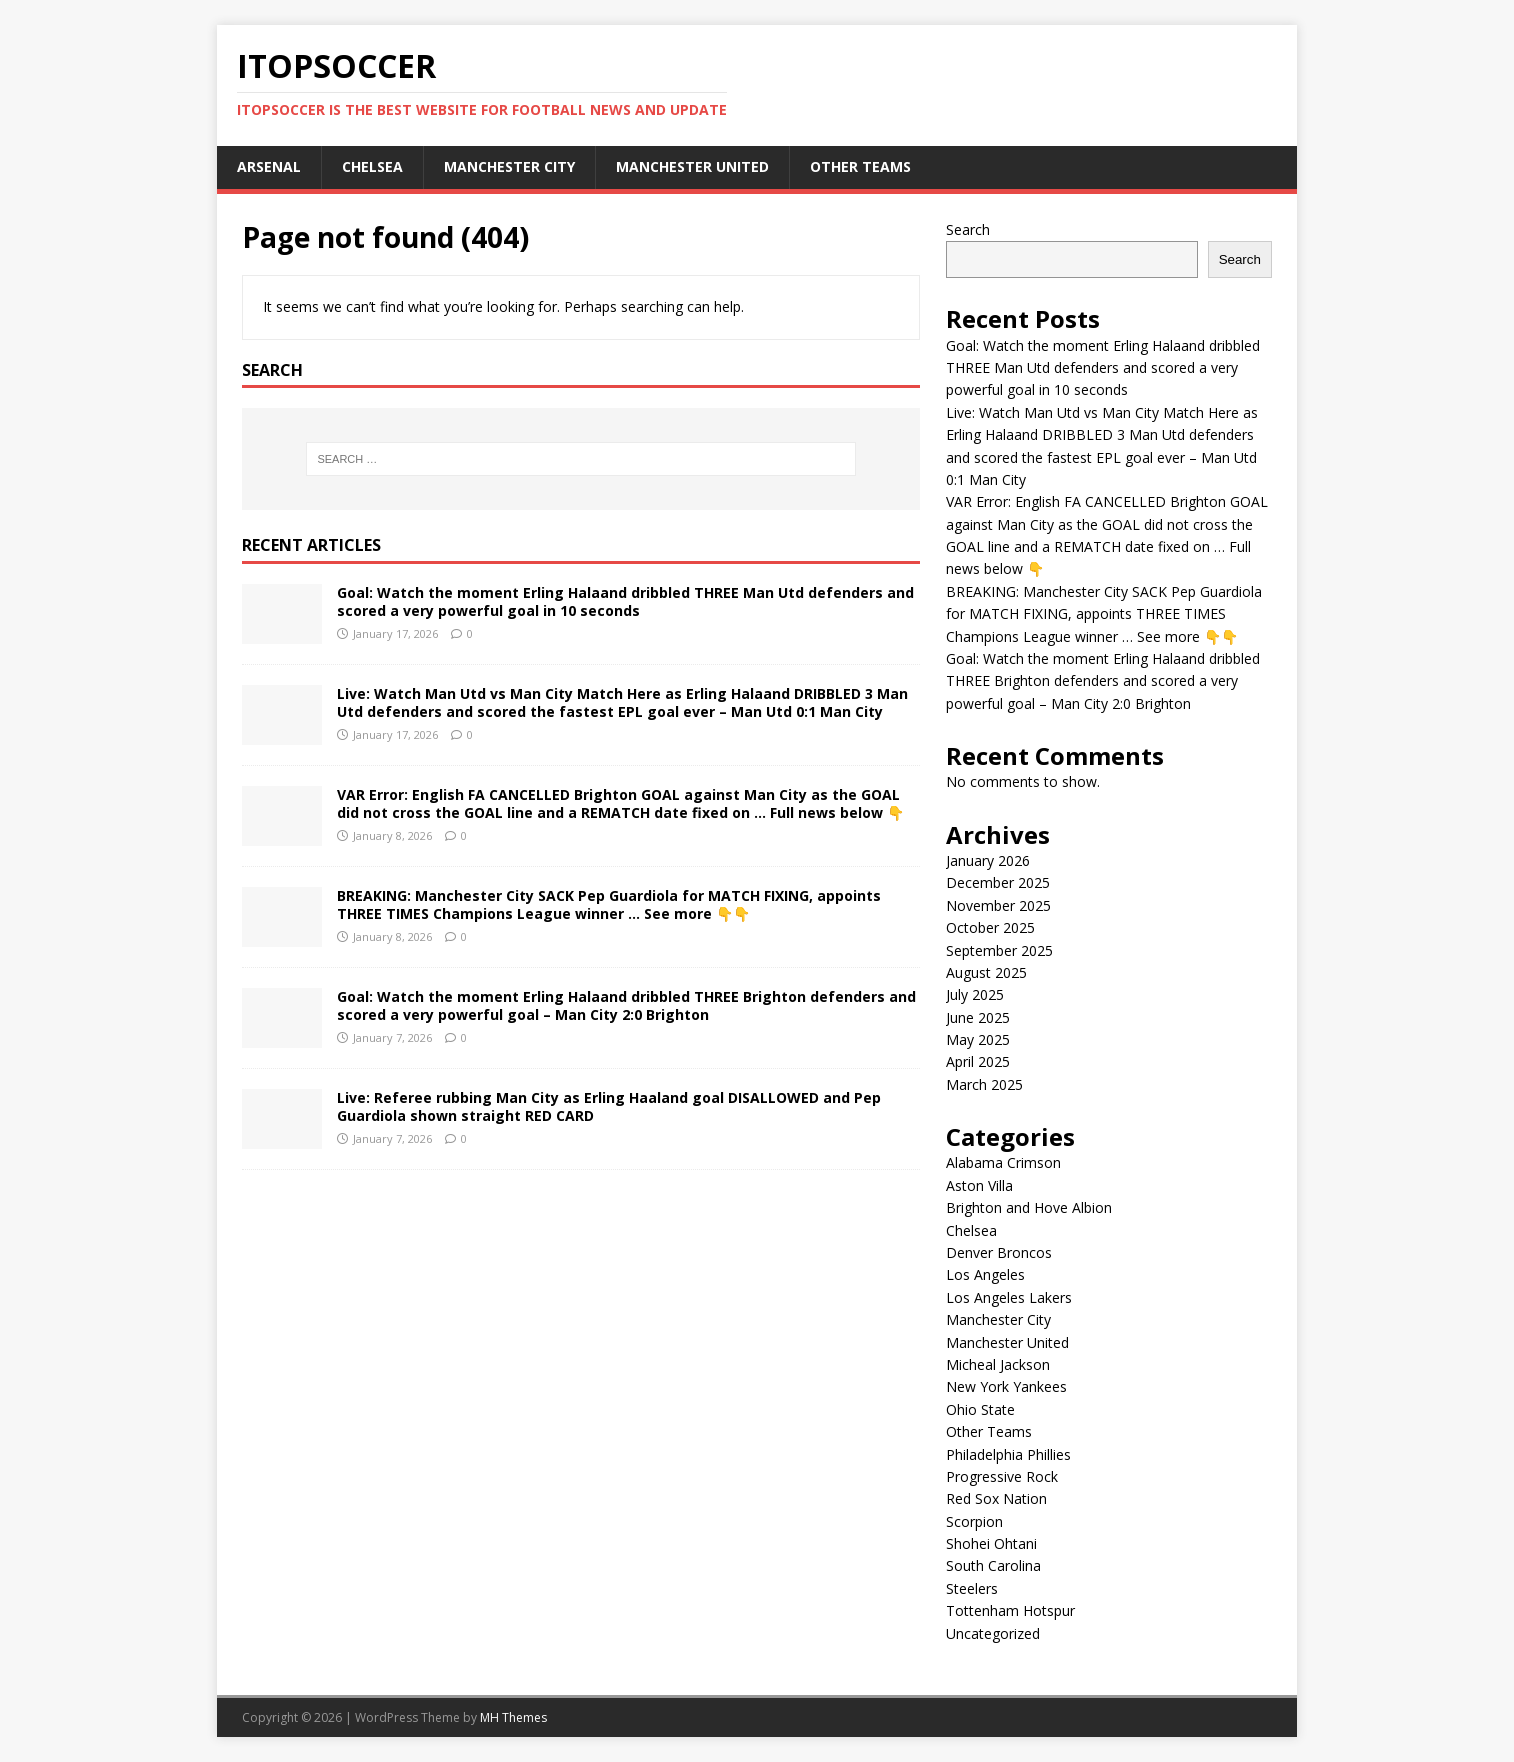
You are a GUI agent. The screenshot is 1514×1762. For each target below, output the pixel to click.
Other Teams (860, 166)
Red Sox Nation (996, 1498)
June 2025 (978, 1017)
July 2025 (975, 994)
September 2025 (999, 950)
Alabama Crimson (1003, 1162)
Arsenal (269, 166)
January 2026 (988, 860)
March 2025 (984, 1084)
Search (968, 229)
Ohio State (980, 1409)
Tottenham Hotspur (1010, 1610)
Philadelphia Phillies (1008, 1454)
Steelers (972, 1588)
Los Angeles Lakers (1009, 1297)
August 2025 (986, 972)
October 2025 (990, 927)
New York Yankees (1006, 1386)
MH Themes (513, 1717)
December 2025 (998, 882)
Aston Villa (979, 1185)
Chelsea (372, 166)
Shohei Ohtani (991, 1543)
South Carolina (993, 1565)
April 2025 (978, 1061)
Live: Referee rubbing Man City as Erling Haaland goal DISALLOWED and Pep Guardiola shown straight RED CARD (609, 1106)
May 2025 (978, 1039)
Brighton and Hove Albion (1029, 1207)
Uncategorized (993, 1633)
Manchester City (509, 166)
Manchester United (692, 166)
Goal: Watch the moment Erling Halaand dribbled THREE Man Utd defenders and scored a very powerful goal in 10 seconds (625, 601)
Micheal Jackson (998, 1364)
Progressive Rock (1002, 1476)
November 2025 (998, 905)
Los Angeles (985, 1274)
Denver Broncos (999, 1252)
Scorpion (974, 1521)
